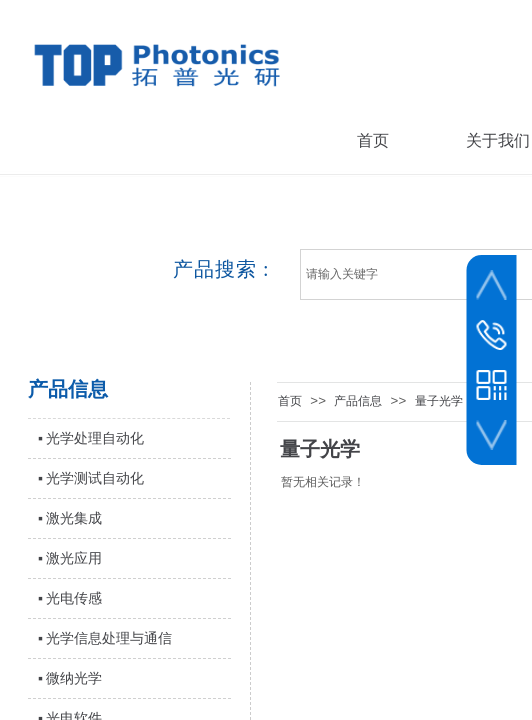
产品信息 (358, 401)
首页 (290, 401)
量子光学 (439, 401)
